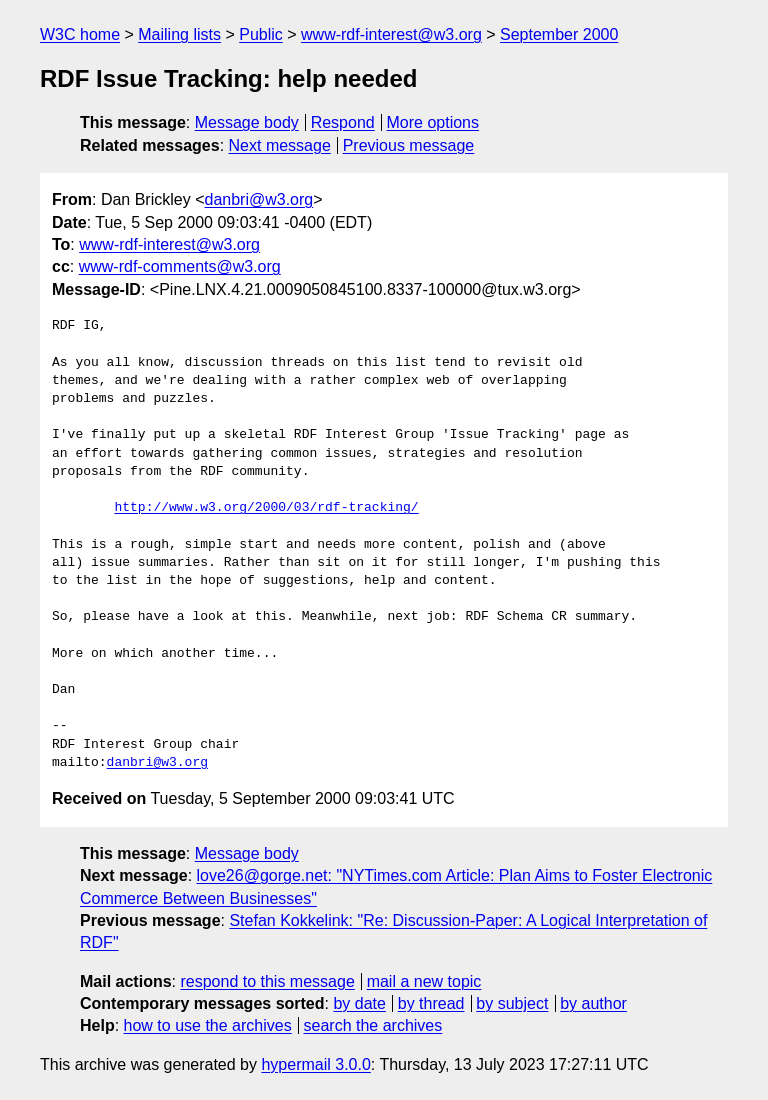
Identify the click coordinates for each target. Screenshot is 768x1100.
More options (433, 122)
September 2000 (559, 34)
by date (359, 1003)
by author (593, 1003)
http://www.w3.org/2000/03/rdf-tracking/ (266, 508)
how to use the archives (208, 1025)
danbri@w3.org (258, 199)
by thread (431, 1003)
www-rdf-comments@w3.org (180, 266)
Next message (280, 145)
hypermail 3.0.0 (315, 1064)
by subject (512, 1003)
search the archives (373, 1025)
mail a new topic (424, 981)
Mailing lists (179, 34)
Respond (343, 122)
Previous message (409, 145)
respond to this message (267, 981)
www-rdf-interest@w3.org (391, 34)
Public (261, 34)
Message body (247, 122)
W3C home (80, 34)
